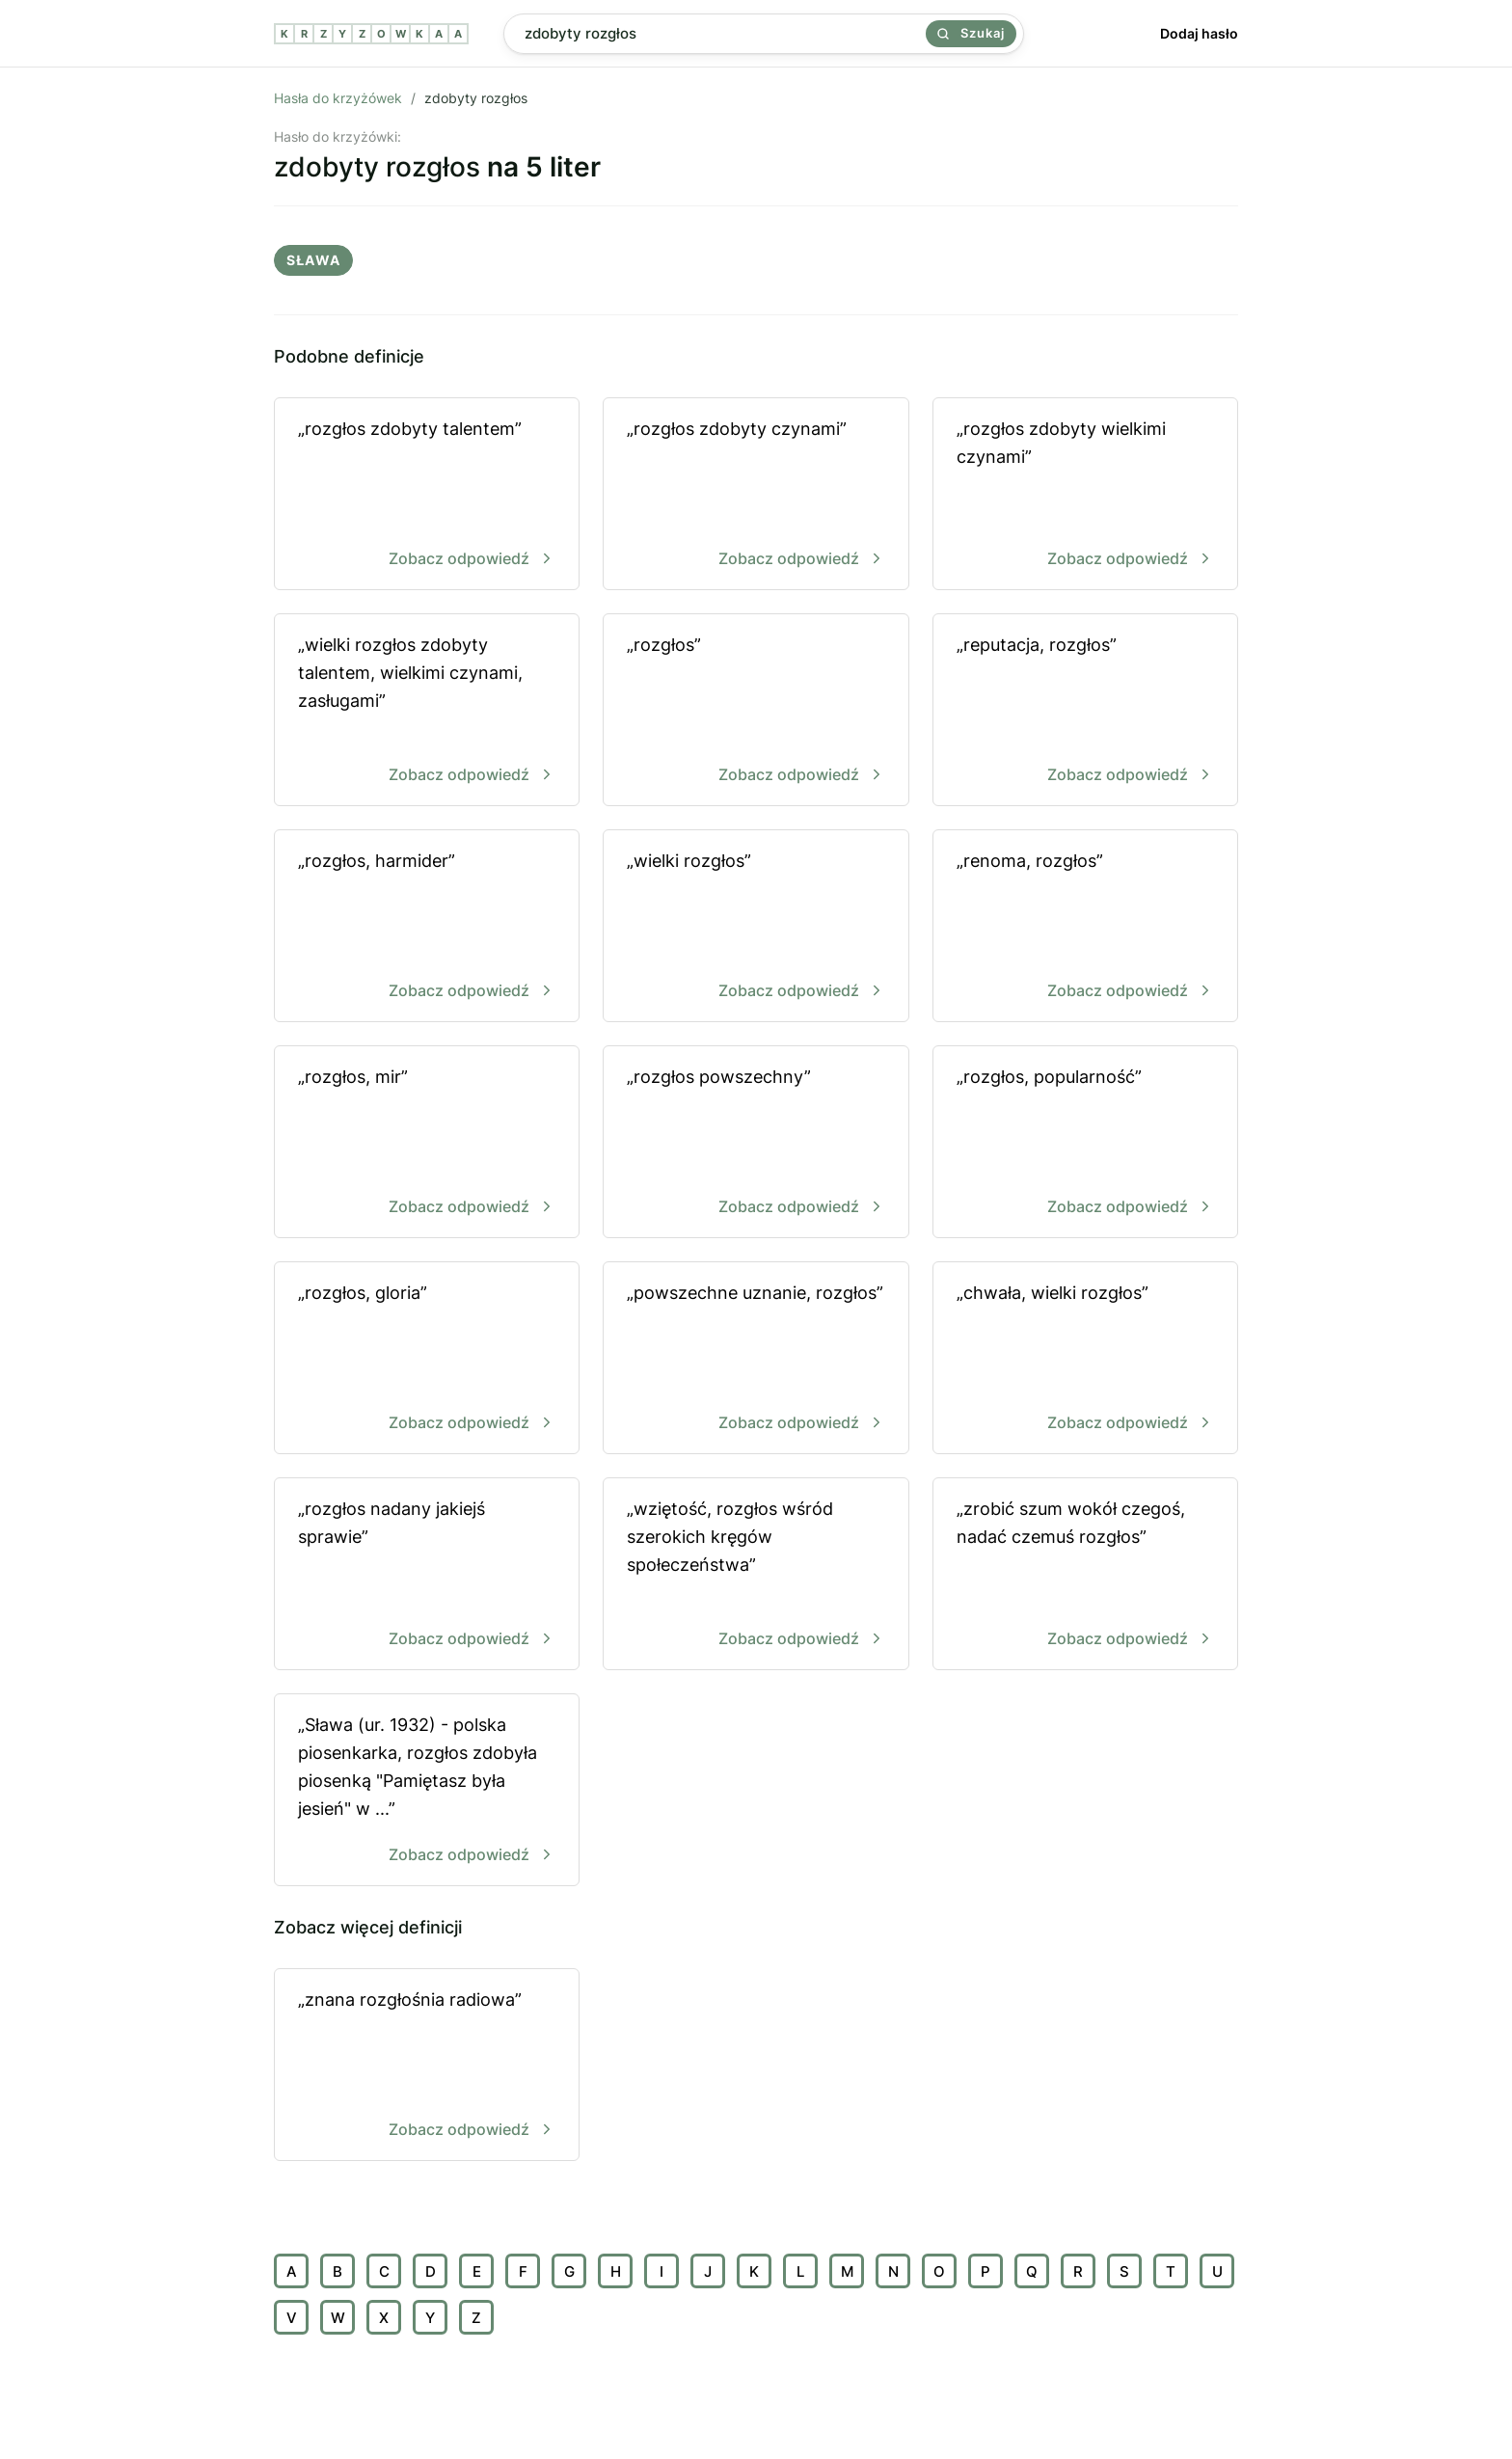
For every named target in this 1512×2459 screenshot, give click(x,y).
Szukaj (971, 33)
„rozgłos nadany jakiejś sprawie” (426, 1575)
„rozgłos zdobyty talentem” (426, 495)
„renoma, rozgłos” (1085, 927)
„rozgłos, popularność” (1085, 1143)
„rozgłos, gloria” (426, 1359)
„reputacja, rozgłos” (1085, 711)
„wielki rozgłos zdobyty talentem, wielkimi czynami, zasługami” (426, 711)
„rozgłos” (755, 711)
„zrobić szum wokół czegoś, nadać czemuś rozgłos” (1085, 1575)
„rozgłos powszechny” (755, 1143)
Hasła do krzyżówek (338, 98)
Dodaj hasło (1199, 33)
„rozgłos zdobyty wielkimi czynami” (1085, 495)
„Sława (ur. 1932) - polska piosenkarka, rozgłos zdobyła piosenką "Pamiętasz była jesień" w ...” (426, 1791)
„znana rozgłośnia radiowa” (426, 2066)
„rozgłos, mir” (426, 1143)
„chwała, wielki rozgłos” (1085, 1359)
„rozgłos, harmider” (426, 927)
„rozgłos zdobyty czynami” (755, 495)
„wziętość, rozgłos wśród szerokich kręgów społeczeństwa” (755, 1575)
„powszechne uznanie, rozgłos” (755, 1359)
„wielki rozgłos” (755, 927)
